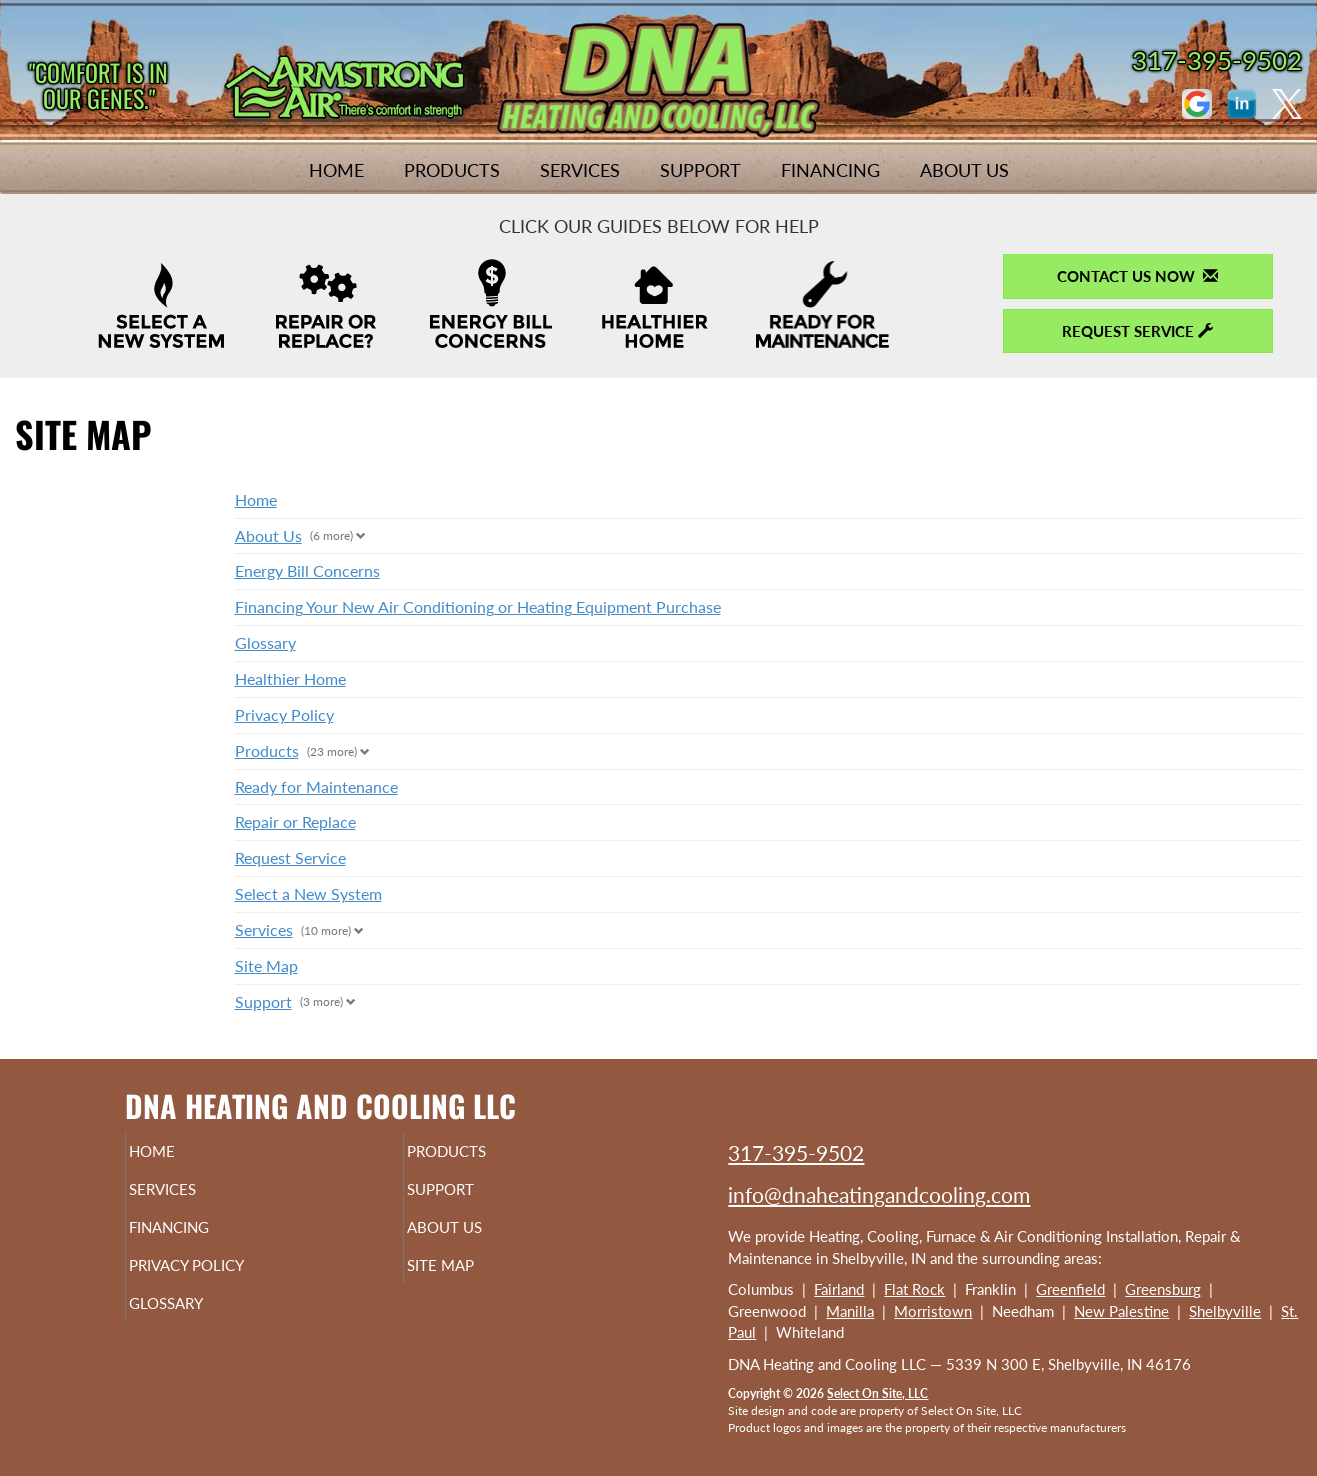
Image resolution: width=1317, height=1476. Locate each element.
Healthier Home (290, 678)
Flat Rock (914, 1289)
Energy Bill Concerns (307, 570)
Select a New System (308, 893)
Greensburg (1163, 1289)
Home (336, 170)
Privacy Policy (284, 714)
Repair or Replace (295, 821)
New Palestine (1121, 1311)
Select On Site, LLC (877, 1393)
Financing (830, 170)
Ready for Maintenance (316, 786)
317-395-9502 (796, 1152)
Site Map (266, 965)
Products (452, 170)
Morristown (933, 1311)
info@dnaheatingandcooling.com (879, 1194)
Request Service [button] (1137, 331)
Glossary (265, 642)
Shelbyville (1225, 1311)
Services (580, 170)
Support (700, 170)
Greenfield (1070, 1289)
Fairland (839, 1289)
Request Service (290, 857)
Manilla (850, 1311)
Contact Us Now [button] (1137, 276)
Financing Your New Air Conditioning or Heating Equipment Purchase (478, 606)
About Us (964, 170)
